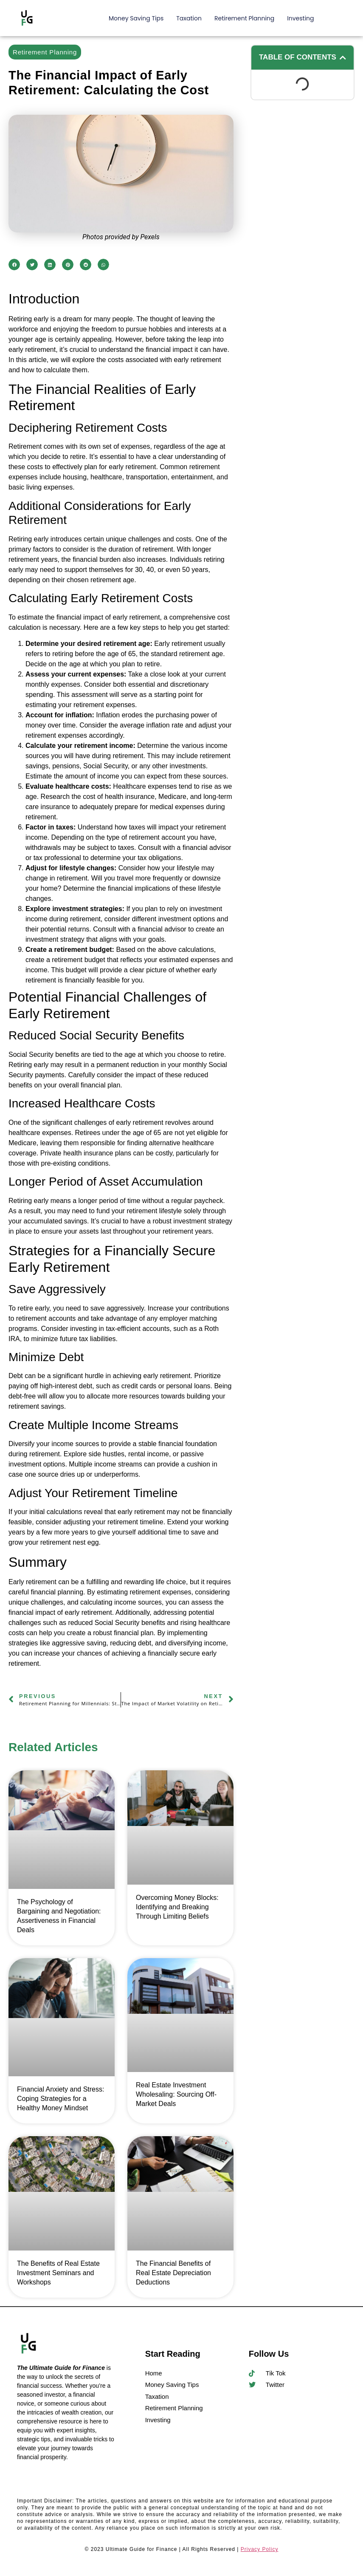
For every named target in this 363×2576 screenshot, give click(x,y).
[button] (14, 264)
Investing (300, 18)
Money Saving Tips (136, 18)
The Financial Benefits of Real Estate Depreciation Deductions (173, 2273)
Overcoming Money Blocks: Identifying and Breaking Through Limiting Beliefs (177, 1906)
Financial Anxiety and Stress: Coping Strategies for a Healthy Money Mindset (60, 2099)
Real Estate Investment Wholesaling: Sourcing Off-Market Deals (176, 2094)
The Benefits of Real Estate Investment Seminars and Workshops (58, 2273)
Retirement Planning (244, 18)
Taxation (189, 18)
